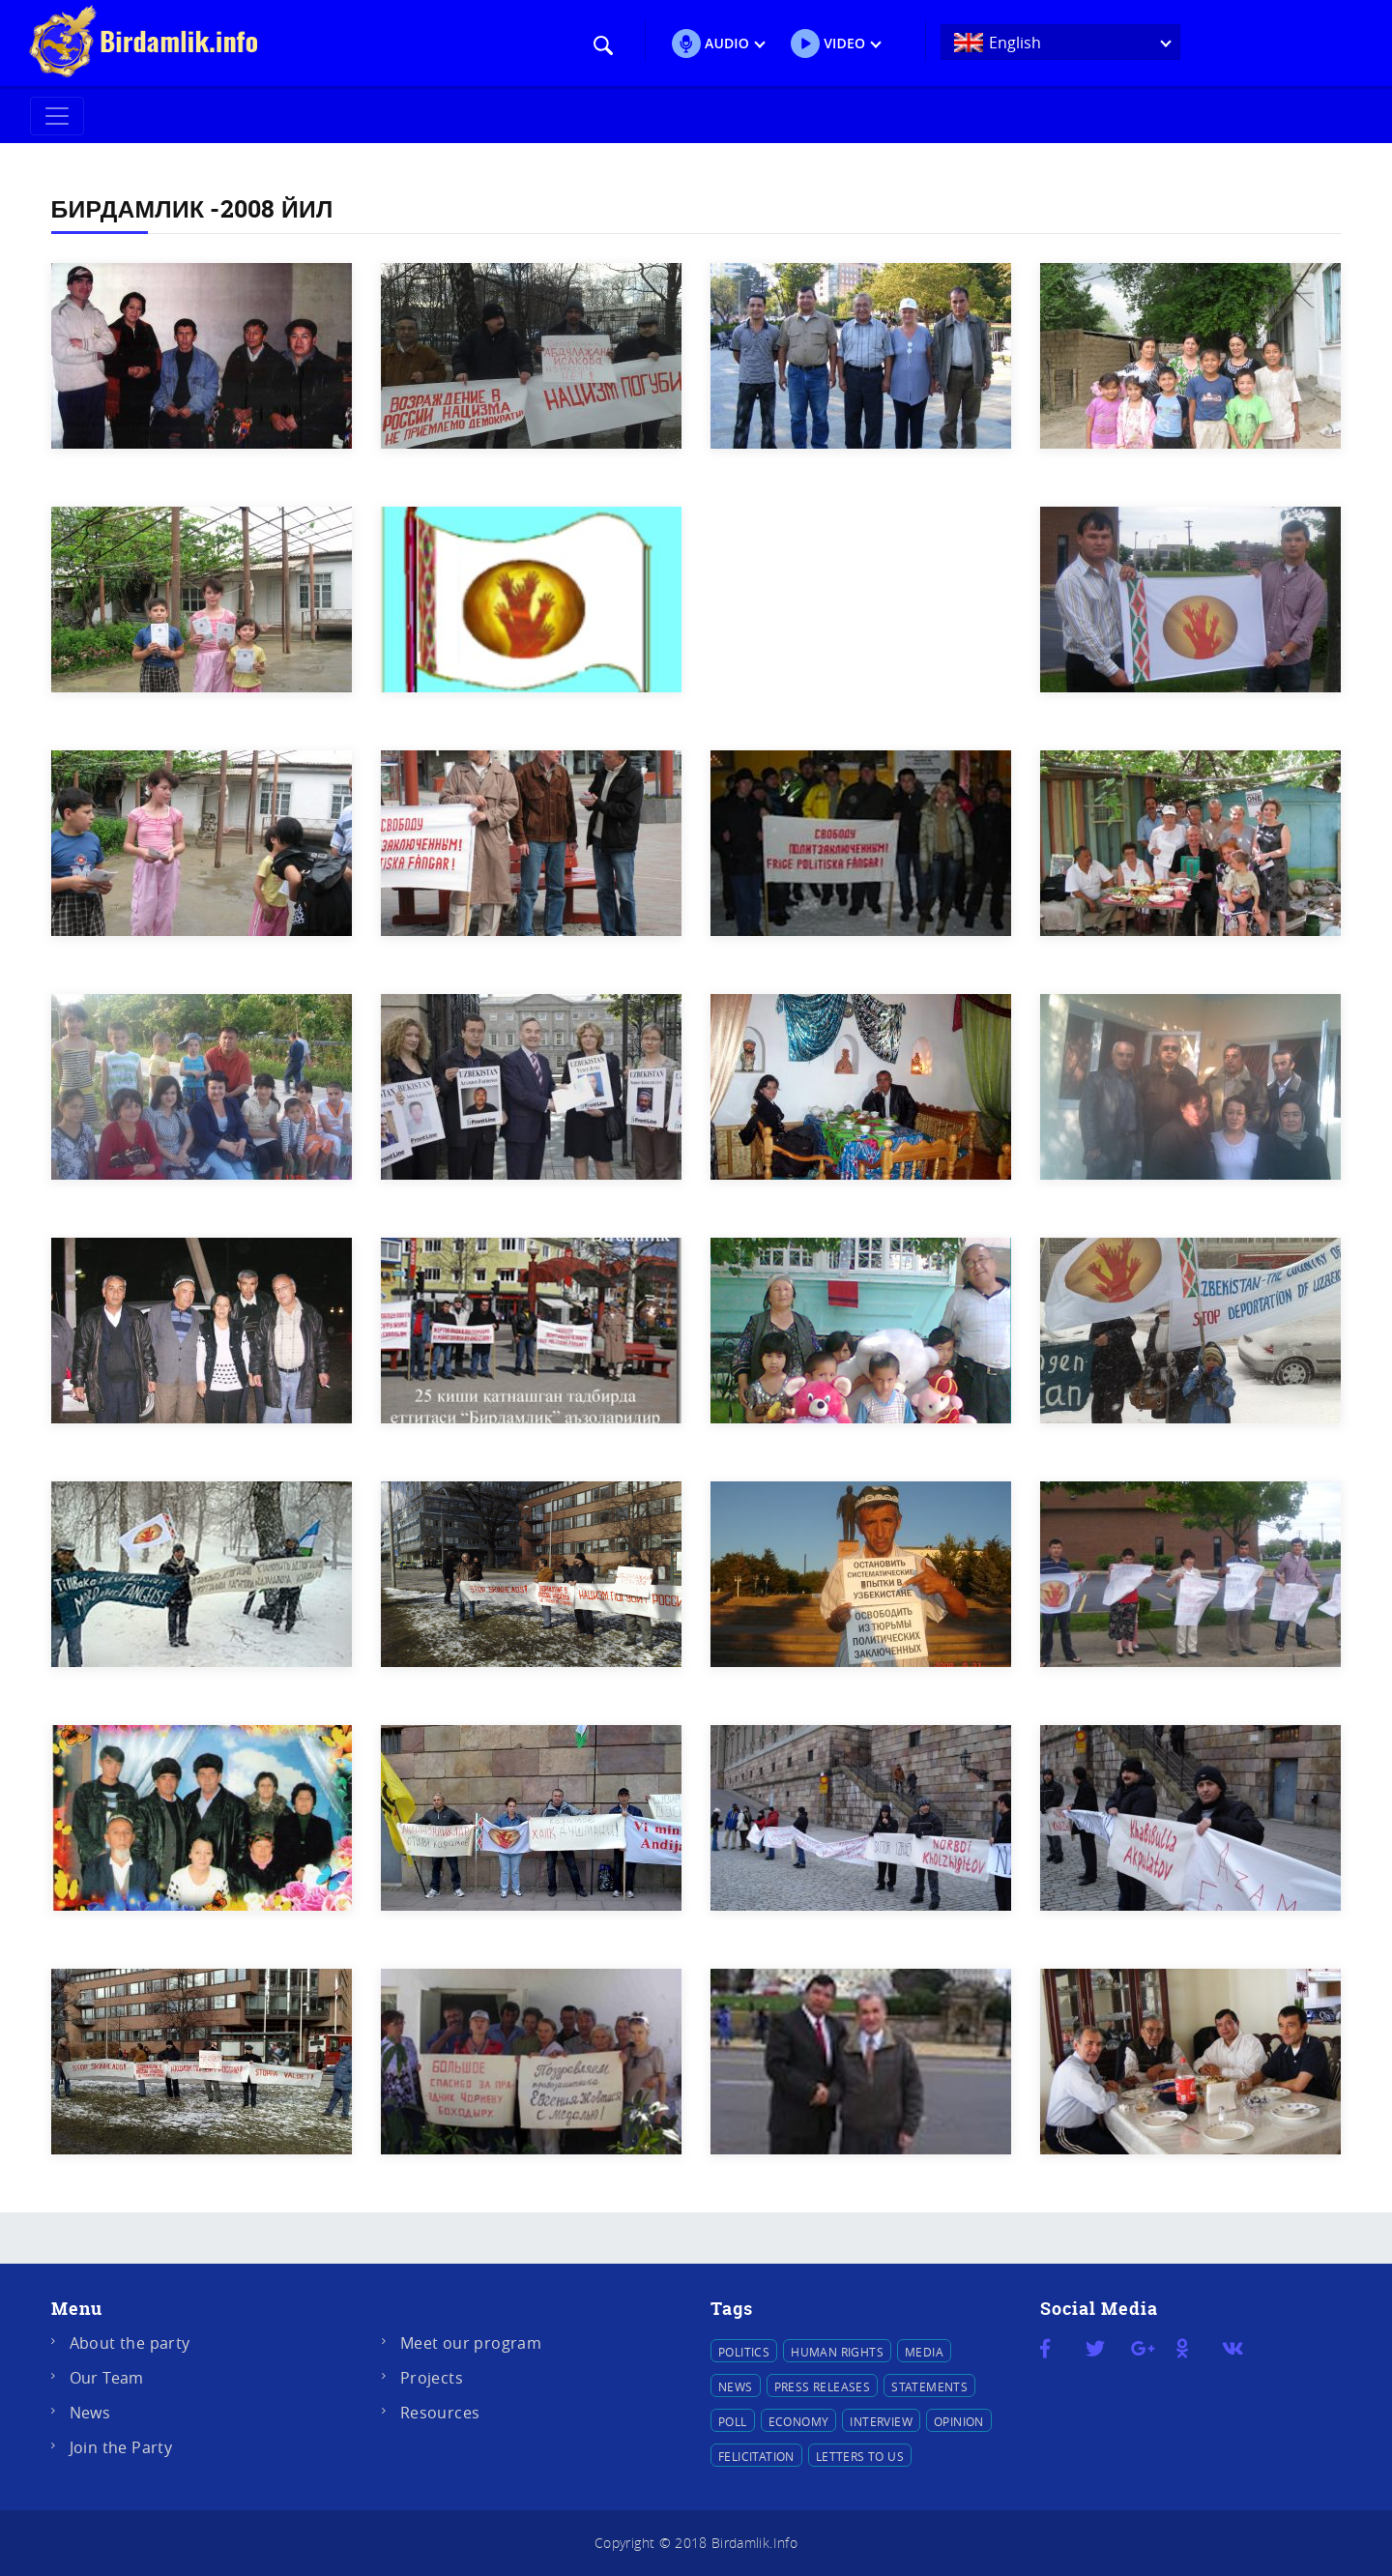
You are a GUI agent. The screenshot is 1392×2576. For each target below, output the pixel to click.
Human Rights (837, 2351)
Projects (431, 2377)
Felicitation (756, 2456)
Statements (929, 2386)
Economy (798, 2421)
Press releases (822, 2386)
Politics (743, 2351)
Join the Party (121, 2447)
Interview (881, 2421)
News (90, 2412)
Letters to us (860, 2456)
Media (924, 2351)
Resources (440, 2412)
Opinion (959, 2421)
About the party (130, 2343)
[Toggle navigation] (57, 116)
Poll (732, 2421)
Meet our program (470, 2343)
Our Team (107, 2377)
